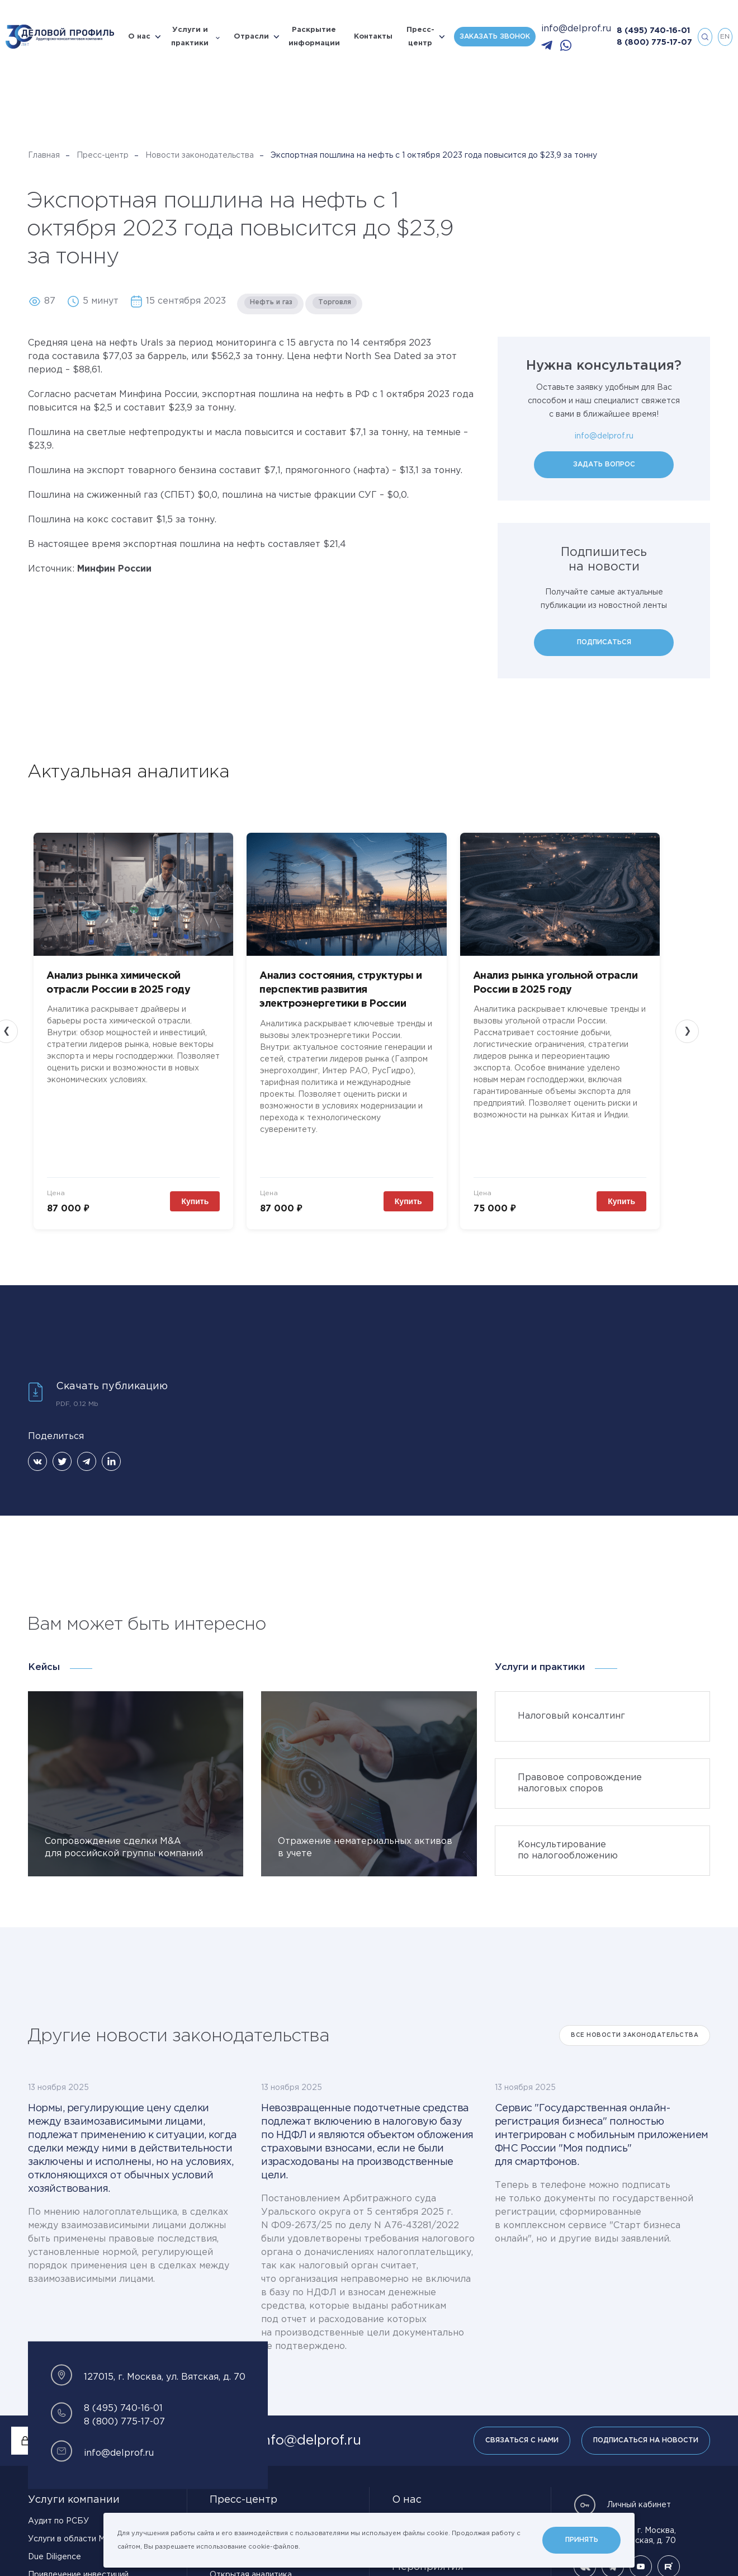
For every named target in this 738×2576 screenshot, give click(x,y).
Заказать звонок (495, 37)
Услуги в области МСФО (76, 2515)
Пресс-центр (420, 36)
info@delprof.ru (576, 29)
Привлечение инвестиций (78, 2551)
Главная (44, 155)
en (725, 37)
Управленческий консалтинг (84, 2569)
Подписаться (604, 642)
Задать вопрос (604, 464)
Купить (216, 1177)
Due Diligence (54, 2533)
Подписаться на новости (645, 2417)
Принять (581, 2540)
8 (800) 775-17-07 (654, 42)
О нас (139, 37)
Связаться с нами (522, 2417)
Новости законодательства (199, 155)
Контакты (373, 37)
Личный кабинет (622, 2481)
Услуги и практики (190, 36)
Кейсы (44, 1644)
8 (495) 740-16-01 (653, 30)
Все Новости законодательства (634, 2011)
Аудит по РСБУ (58, 2497)
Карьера (414, 2498)
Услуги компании (74, 2476)
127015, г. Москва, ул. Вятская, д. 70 (625, 2512)
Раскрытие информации (314, 36)
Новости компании (246, 2497)
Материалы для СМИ (250, 2569)
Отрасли (251, 37)
